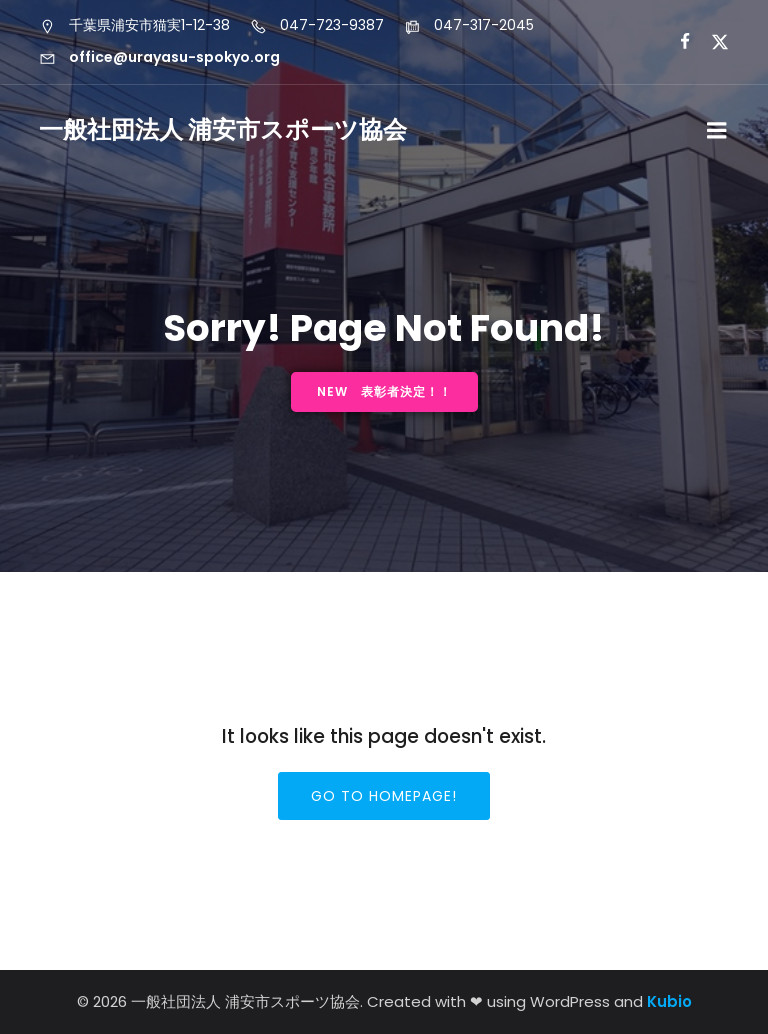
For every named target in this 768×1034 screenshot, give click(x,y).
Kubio (669, 1001)
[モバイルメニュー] (717, 131)
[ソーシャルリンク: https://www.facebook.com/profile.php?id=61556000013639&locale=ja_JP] (676, 42)
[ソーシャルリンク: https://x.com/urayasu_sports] (711, 42)
